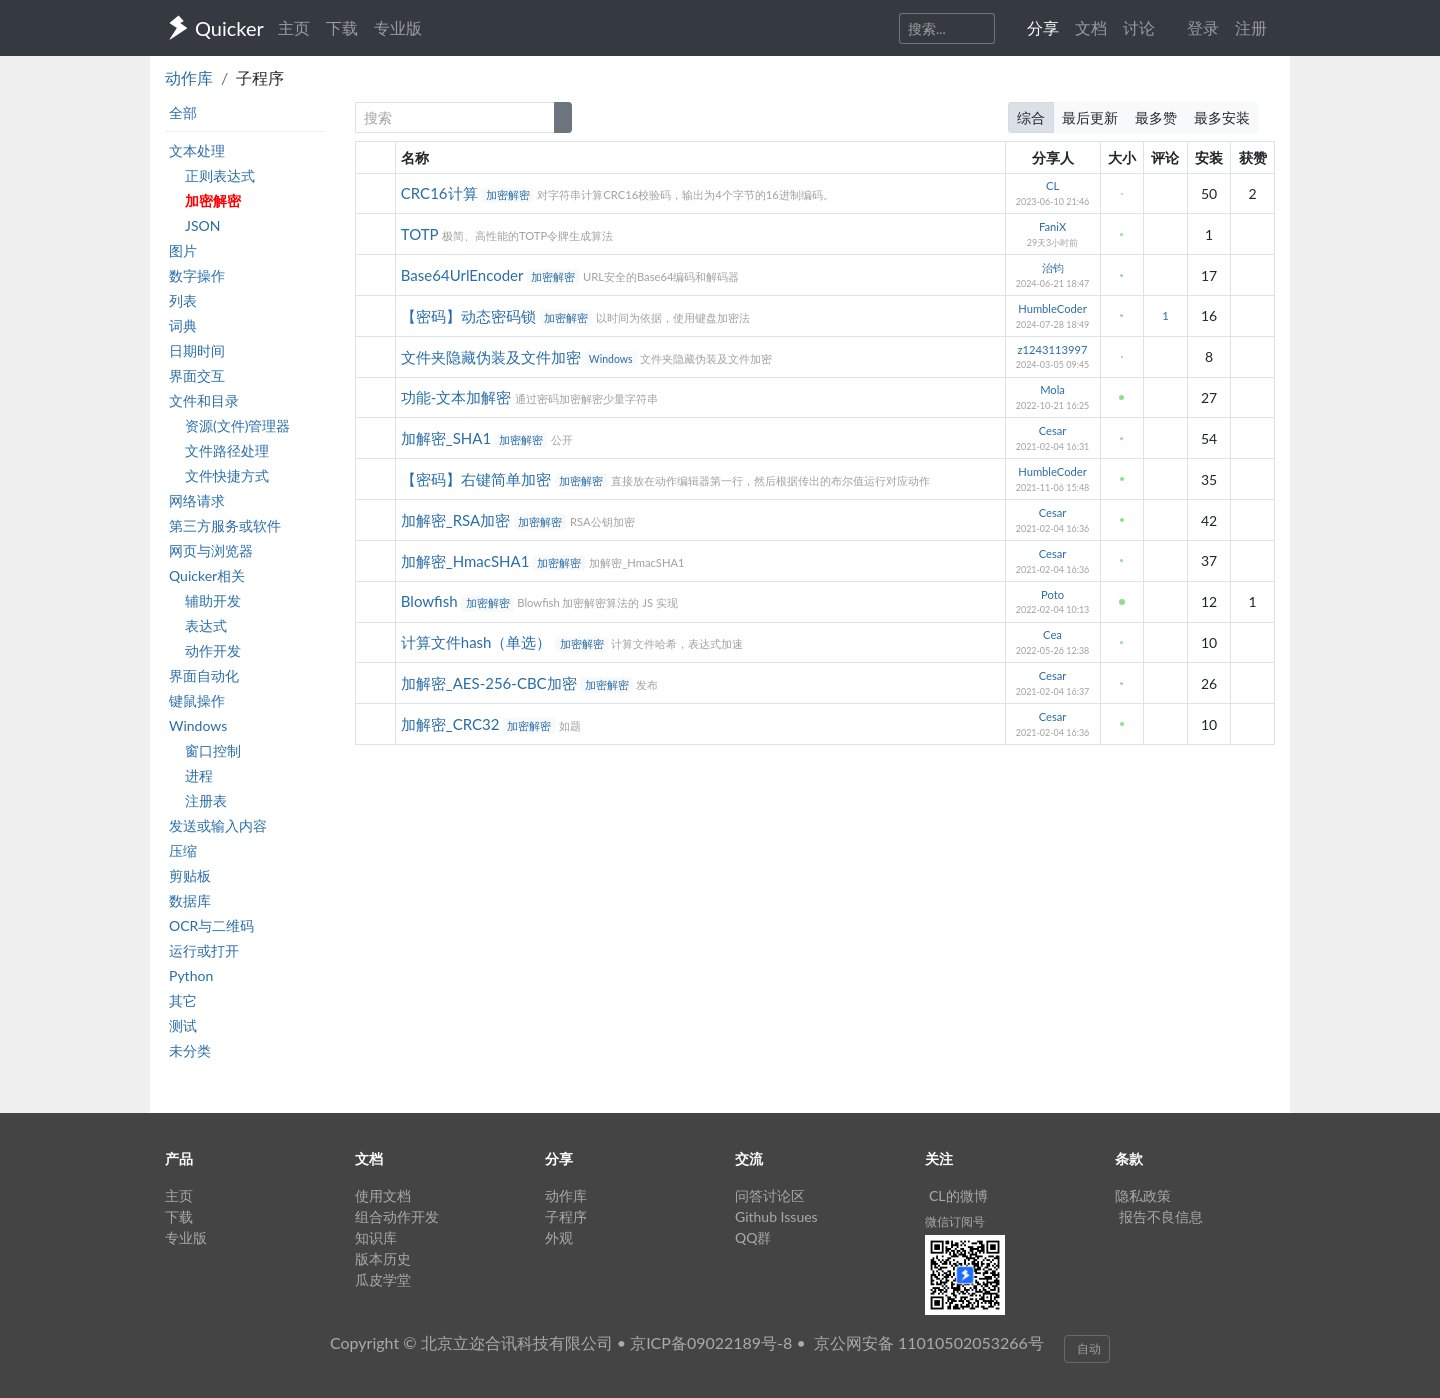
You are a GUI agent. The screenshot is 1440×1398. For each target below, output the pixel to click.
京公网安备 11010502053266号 (929, 1342)
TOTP (421, 234)
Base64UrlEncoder (464, 275)
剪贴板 (190, 875)
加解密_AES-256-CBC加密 (491, 683)
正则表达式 (220, 175)
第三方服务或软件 (225, 525)
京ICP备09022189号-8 (711, 1342)
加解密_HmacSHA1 (467, 561)
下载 (342, 27)
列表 (183, 300)
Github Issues (776, 1216)
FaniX (1052, 226)
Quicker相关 (207, 575)
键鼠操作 (197, 700)
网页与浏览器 (211, 550)
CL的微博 (958, 1195)
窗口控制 (213, 750)
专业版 (398, 27)
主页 (294, 27)
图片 (183, 250)
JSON (202, 225)
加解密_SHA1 (448, 438)
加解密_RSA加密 (457, 520)
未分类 (190, 1050)
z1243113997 (1053, 349)
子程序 (566, 1216)
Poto (1052, 594)
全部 (183, 112)
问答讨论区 (770, 1195)
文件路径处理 (227, 450)
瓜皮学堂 (383, 1279)
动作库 (189, 77)
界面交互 (197, 375)
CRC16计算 (441, 193)
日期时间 (197, 350)
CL (1052, 185)
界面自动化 (204, 675)
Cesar (1053, 430)
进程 (199, 775)
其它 (183, 1000)
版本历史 (383, 1258)
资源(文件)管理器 (237, 425)
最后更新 (1090, 117)
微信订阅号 (955, 1221)
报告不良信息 (1161, 1216)
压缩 (183, 850)
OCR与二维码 (211, 925)
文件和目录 (204, 400)
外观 (559, 1237)
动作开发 (213, 650)
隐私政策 (1143, 1195)
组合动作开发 (397, 1216)
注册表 (206, 800)
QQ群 (753, 1237)
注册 (1251, 27)
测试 (183, 1025)
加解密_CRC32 (452, 724)
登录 (1203, 27)
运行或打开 (204, 950)
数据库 (190, 900)
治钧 (1053, 267)
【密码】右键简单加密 (478, 479)
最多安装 (1222, 117)
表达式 (206, 625)
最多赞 (1156, 117)
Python (191, 975)
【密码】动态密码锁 (470, 316)
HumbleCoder (1052, 308)
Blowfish (431, 601)
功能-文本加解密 (458, 397)
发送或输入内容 (218, 825)
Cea (1052, 634)
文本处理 (197, 150)
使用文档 (383, 1195)
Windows (198, 725)
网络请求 (197, 500)
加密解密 (213, 200)
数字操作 (197, 275)
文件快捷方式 (227, 475)
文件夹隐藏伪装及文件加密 (493, 357)
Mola (1052, 389)
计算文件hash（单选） (478, 642)
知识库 (376, 1237)
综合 (1031, 117)
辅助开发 (213, 600)
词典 (183, 325)
